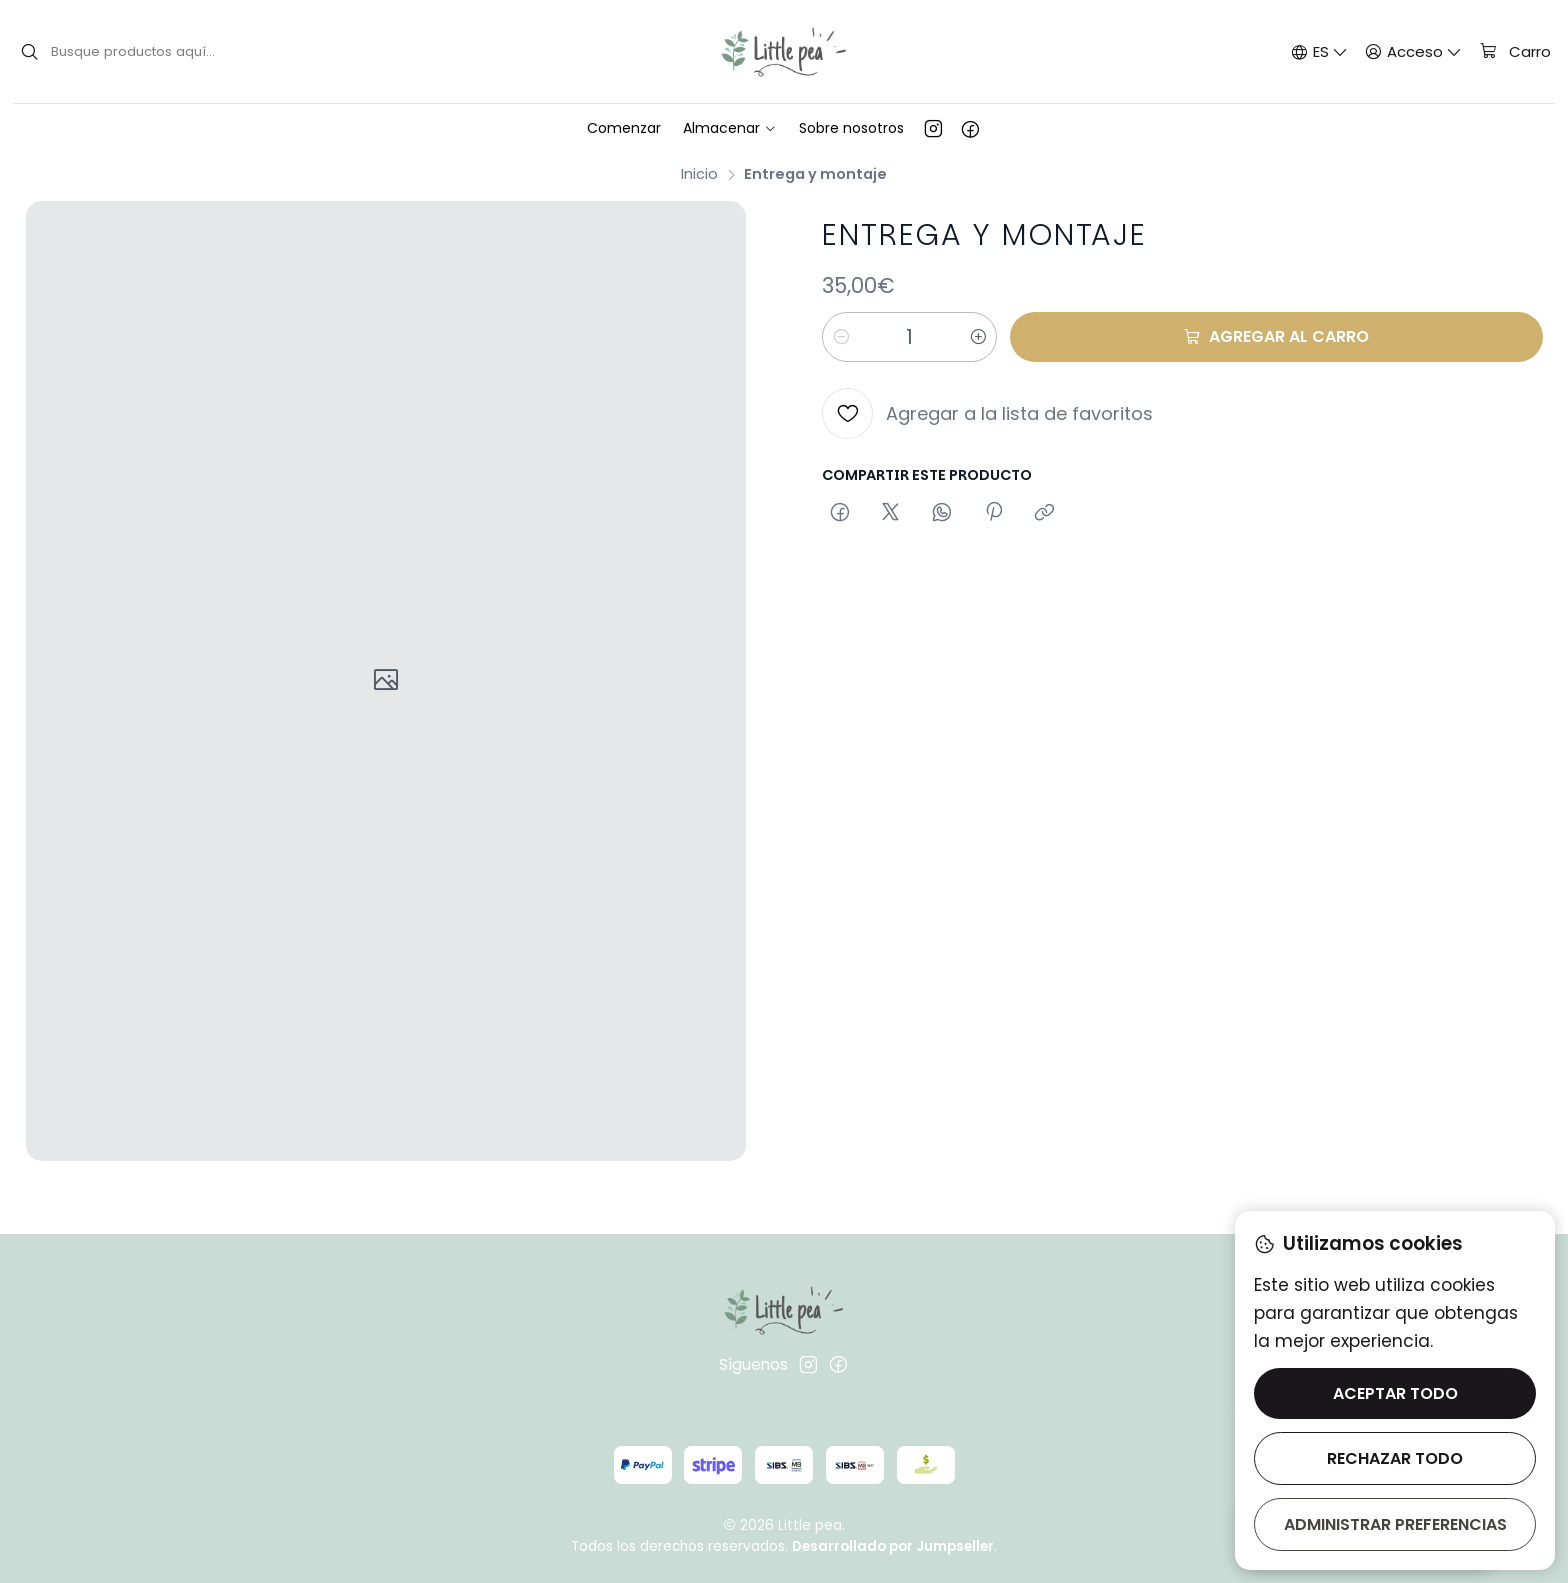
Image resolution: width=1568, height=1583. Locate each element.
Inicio (699, 174)
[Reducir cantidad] (841, 337)
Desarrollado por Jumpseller (893, 1546)
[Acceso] (1414, 51)
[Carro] (1514, 52)
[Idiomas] (1319, 51)
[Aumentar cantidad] (978, 337)
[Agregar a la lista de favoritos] (987, 413)
